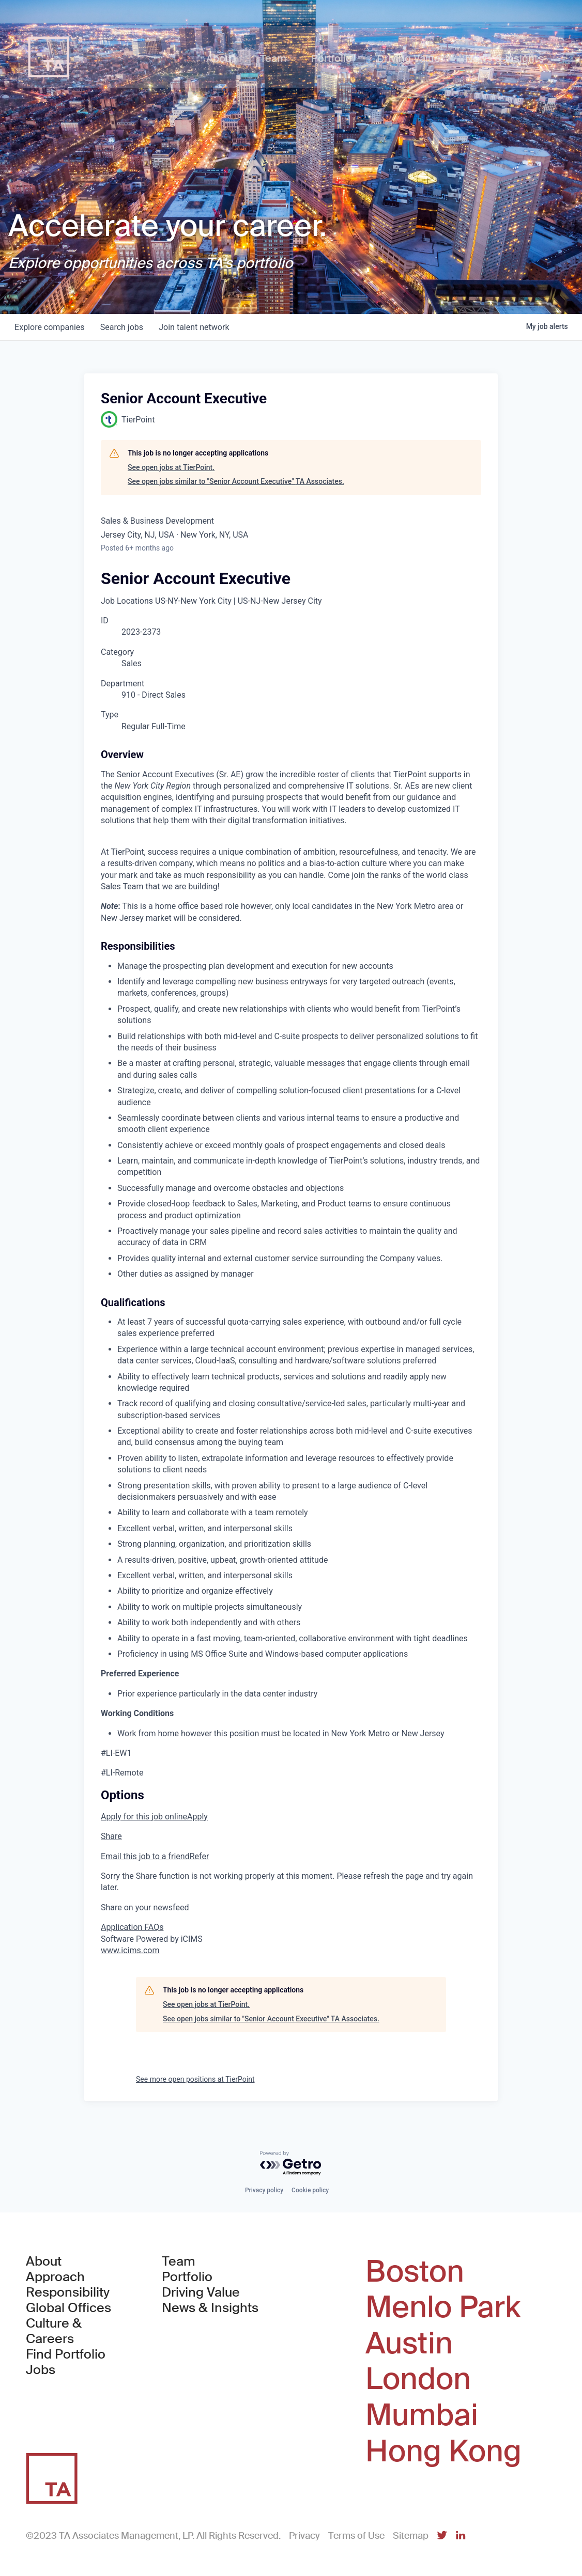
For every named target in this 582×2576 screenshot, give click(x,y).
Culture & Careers (54, 2331)
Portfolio (187, 2277)
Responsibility (68, 2292)
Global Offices (68, 2308)
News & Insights (210, 2308)
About (44, 2261)
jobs (122, 327)
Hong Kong (443, 2451)
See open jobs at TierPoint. (171, 467)
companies (50, 327)
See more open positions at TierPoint (195, 2079)
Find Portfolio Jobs (76, 2362)
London (418, 2379)
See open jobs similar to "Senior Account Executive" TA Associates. (236, 481)
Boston (414, 2272)
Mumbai (421, 2415)
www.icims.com (130, 1950)
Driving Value (201, 2292)
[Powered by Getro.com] (291, 2163)
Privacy (304, 2536)
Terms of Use (356, 2536)
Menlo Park (442, 2307)
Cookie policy (310, 2190)
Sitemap (410, 2536)
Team (178, 2261)
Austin (409, 2344)
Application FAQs (132, 1927)
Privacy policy (264, 2190)
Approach (55, 2277)
